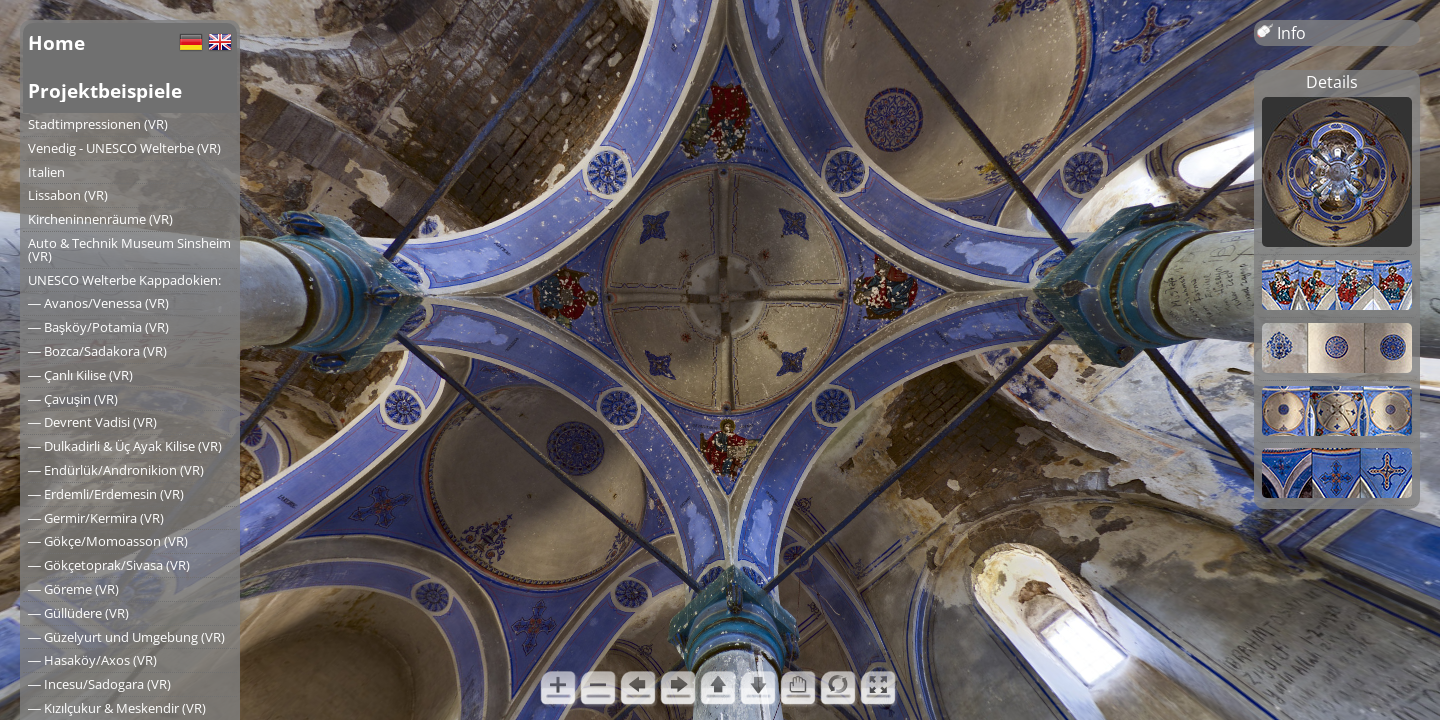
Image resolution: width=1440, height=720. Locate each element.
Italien (46, 172)
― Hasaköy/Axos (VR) (92, 660)
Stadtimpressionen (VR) (98, 124)
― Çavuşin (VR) (73, 399)
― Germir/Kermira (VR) (96, 518)
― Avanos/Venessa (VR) (98, 303)
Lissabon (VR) (68, 195)
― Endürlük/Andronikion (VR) (116, 470)
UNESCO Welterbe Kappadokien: (124, 280)
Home (56, 42)
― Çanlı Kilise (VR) (80, 375)
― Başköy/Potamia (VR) (98, 327)
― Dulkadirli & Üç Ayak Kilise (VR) (125, 446)
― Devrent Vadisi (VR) (92, 422)
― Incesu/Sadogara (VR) (99, 684)
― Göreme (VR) (73, 589)
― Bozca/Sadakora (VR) (97, 351)
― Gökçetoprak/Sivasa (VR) (109, 565)
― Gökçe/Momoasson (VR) (108, 541)
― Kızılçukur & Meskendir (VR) (117, 708)
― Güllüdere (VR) (78, 613)
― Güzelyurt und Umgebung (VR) (126, 637)
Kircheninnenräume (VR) (100, 219)
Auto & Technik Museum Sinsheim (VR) (129, 249)
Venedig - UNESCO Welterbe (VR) (124, 148)
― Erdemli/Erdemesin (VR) (106, 494)
